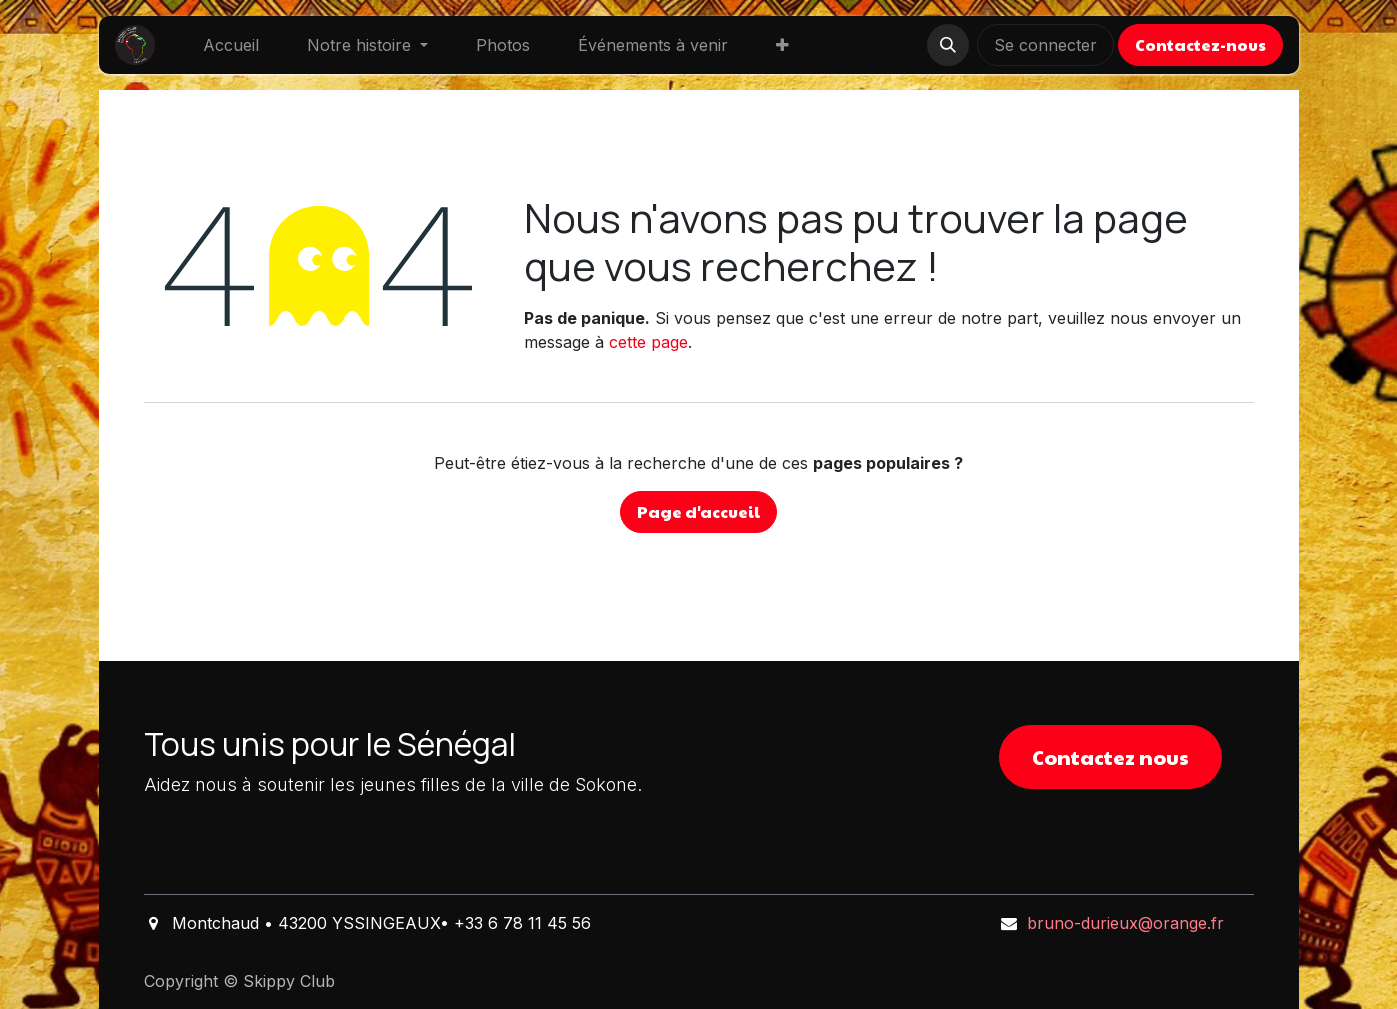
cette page (648, 342)
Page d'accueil (698, 511)
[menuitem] (231, 45)
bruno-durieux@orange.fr (1125, 923)
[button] (948, 45)
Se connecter (1045, 45)
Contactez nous (1110, 757)
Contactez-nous (1200, 44)
